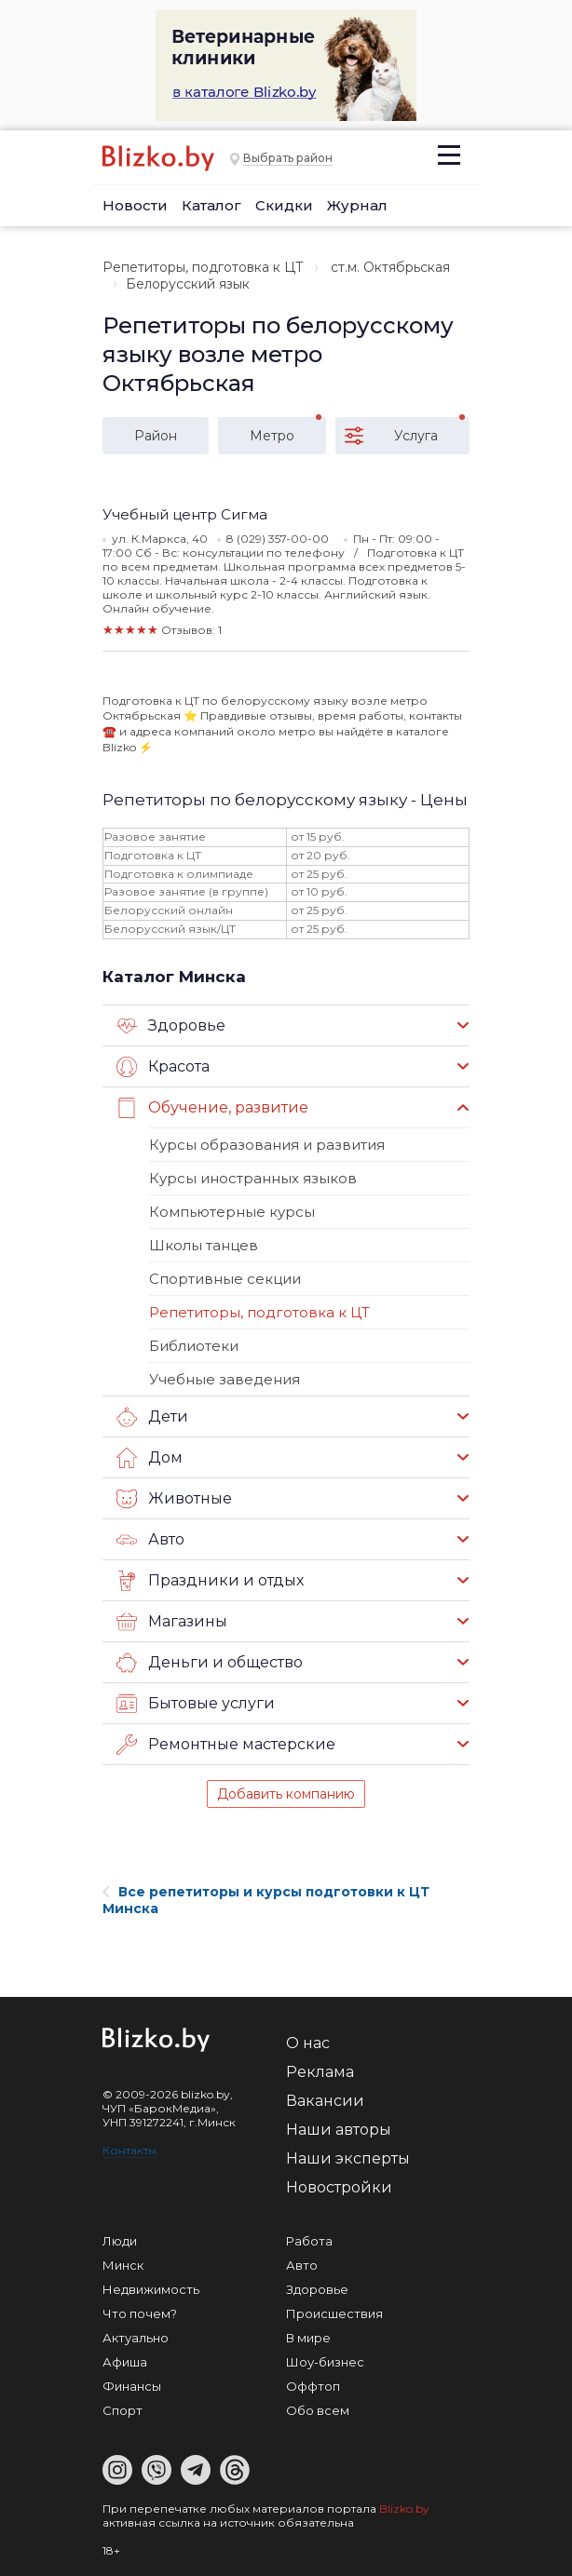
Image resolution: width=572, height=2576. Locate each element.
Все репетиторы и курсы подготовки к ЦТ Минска (265, 1900)
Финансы (131, 2386)
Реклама (320, 2072)
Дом (149, 1458)
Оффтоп (313, 2386)
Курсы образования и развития (267, 1144)
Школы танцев (203, 1245)
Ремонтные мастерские (225, 1744)
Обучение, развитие (212, 1108)
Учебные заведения (224, 1379)
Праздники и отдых (210, 1581)
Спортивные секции (225, 1279)
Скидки (284, 205)
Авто (150, 1540)
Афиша (124, 2361)
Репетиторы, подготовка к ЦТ (203, 267)
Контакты (129, 2150)
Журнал (357, 205)
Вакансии (325, 2101)
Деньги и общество (209, 1662)
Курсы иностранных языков (253, 1178)
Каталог (211, 205)
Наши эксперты (348, 2158)
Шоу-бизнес (325, 2361)
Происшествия (334, 2313)
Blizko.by (404, 2508)
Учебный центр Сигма (184, 514)
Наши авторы (338, 2129)
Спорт (122, 2410)
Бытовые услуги (195, 1703)
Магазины (171, 1622)
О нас (308, 2043)
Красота (163, 1067)
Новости (135, 205)
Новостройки (339, 2187)
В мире (308, 2337)
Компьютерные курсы (232, 1212)
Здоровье (170, 1026)
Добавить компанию (286, 1794)
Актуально (135, 2337)
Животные (174, 1499)
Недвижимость (150, 2289)
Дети (152, 1417)
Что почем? (139, 2313)
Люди (119, 2240)
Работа (309, 2240)
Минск (122, 2265)
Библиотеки (193, 1346)
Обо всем (317, 2410)
